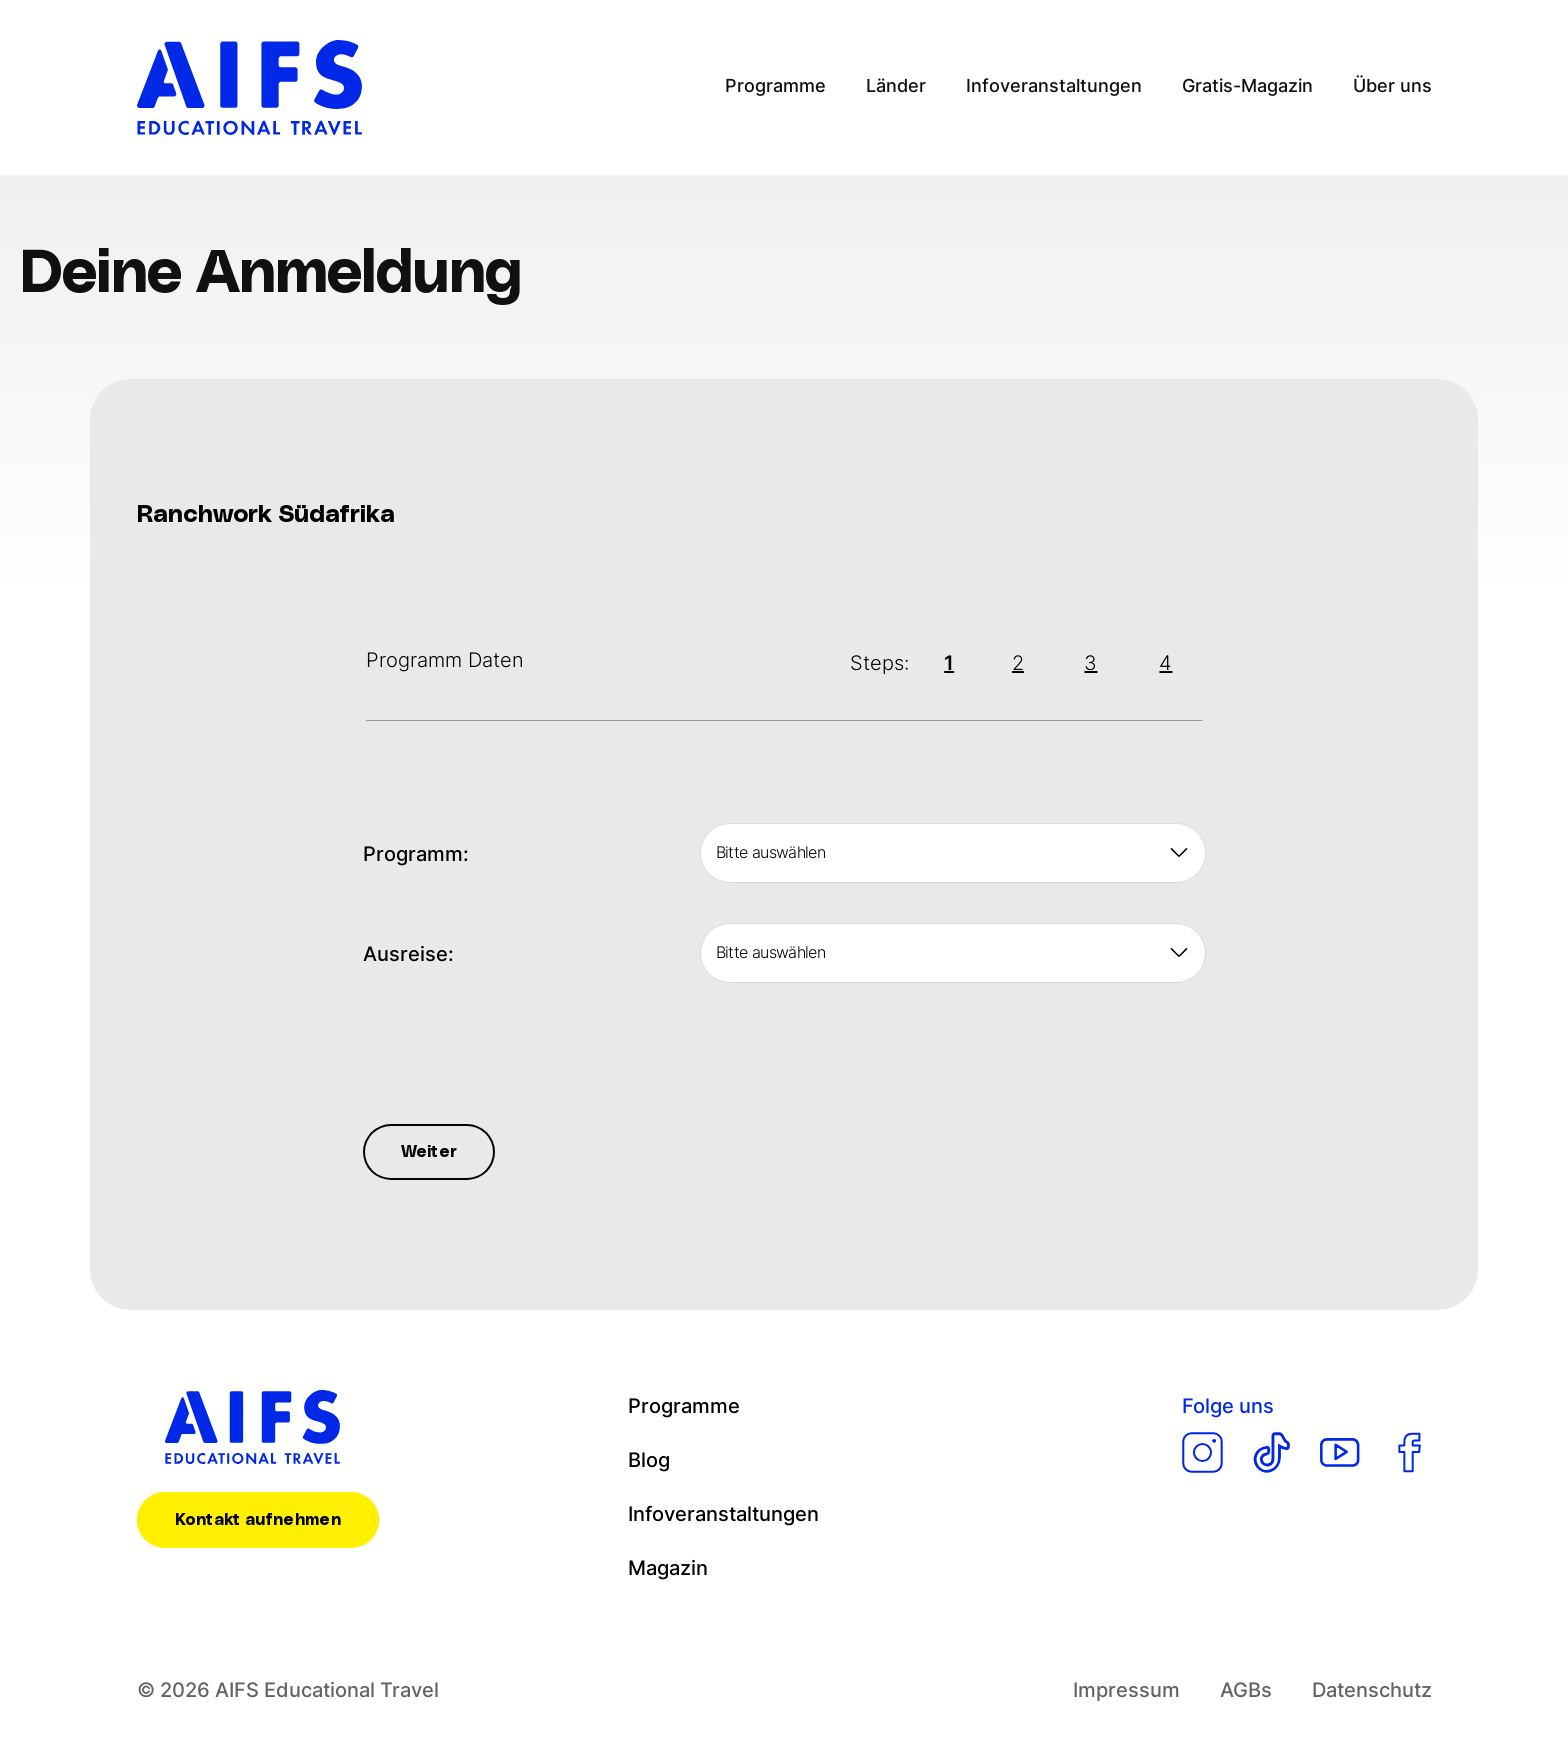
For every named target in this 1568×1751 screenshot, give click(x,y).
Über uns (1392, 85)
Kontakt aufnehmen (258, 1520)
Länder (898, 85)
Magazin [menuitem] (669, 1568)
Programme (779, 85)
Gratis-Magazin (1247, 85)
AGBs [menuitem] (1245, 1690)
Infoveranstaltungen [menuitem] (724, 1514)
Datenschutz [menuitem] (1371, 1690)
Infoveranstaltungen (1054, 85)
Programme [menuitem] (683, 1406)
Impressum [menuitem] (1126, 1690)
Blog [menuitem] (649, 1460)
